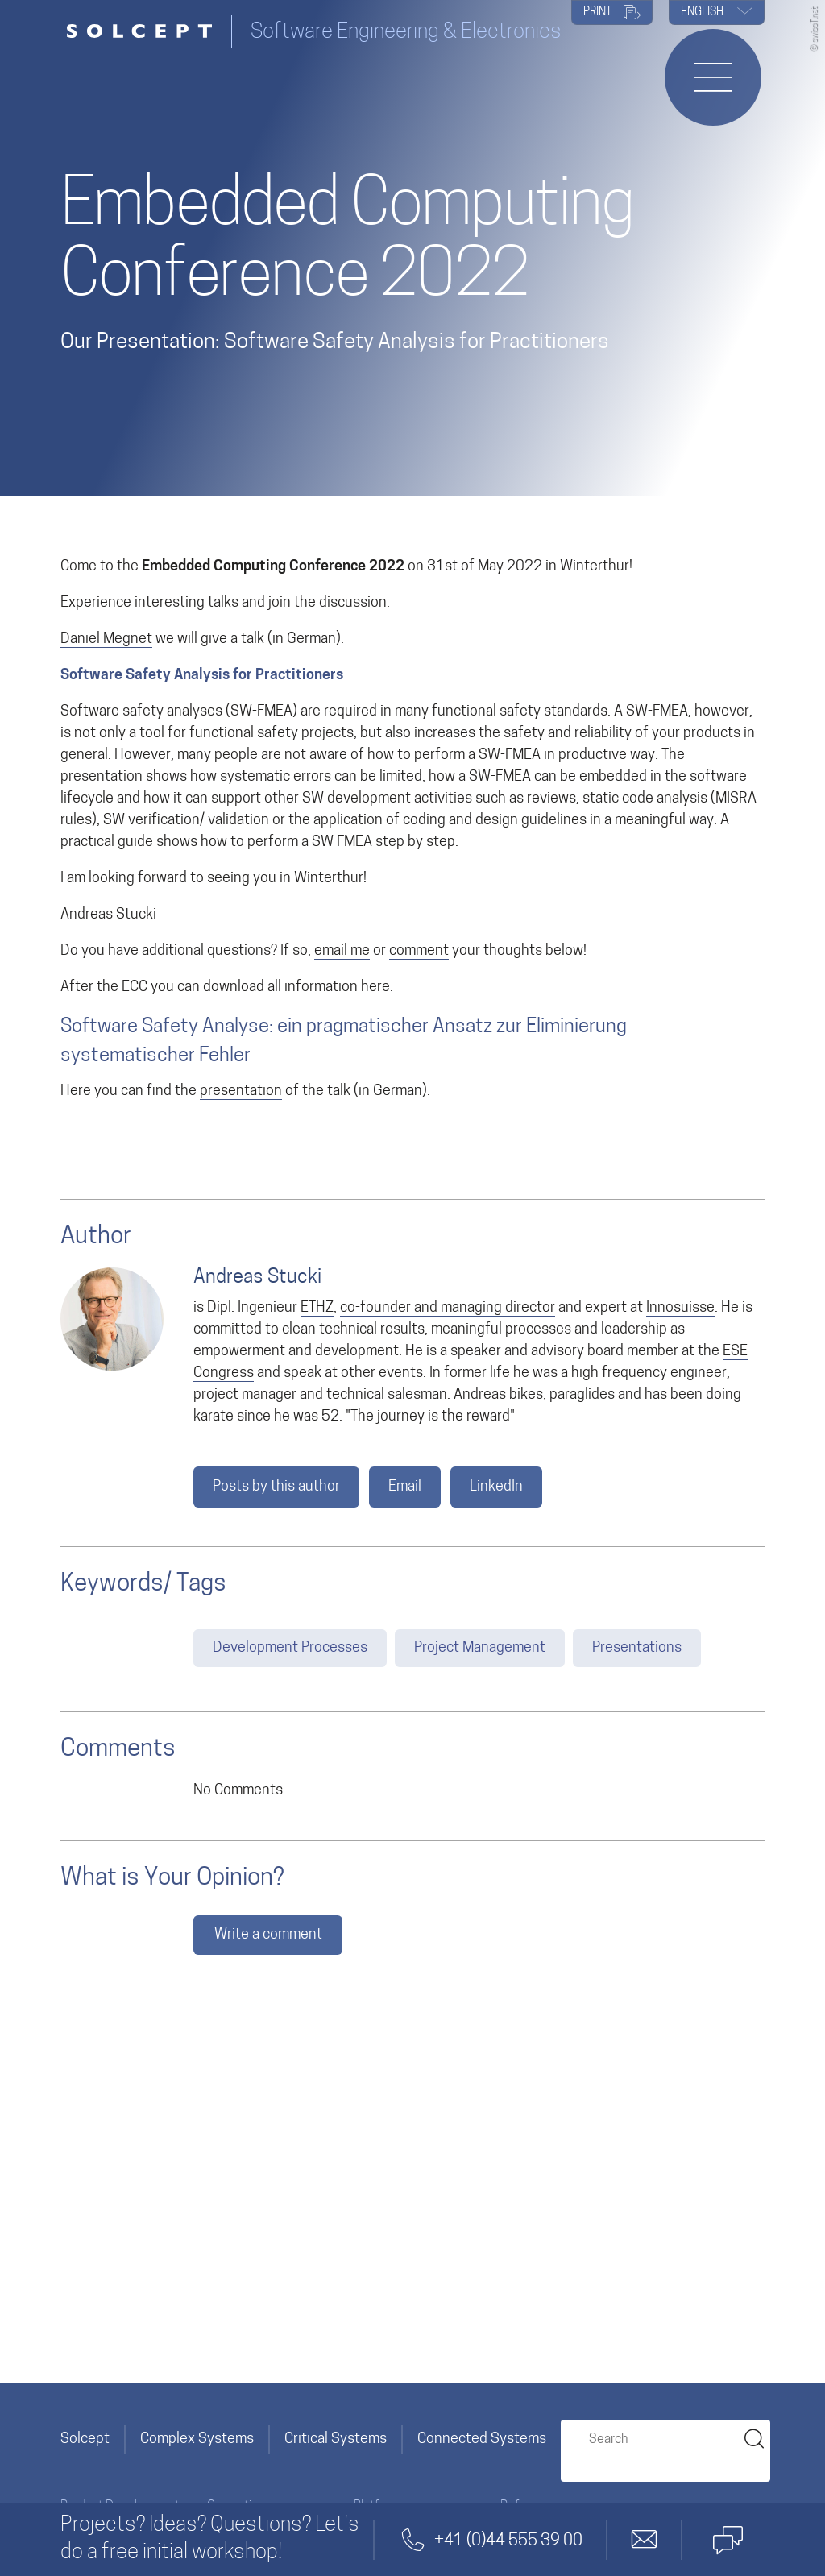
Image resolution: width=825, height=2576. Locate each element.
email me (342, 951)
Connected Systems (481, 2439)
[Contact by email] (645, 2540)
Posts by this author (276, 1487)
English (716, 12)
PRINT (612, 13)
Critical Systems (335, 2439)
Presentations (637, 1648)
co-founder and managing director (447, 1308)
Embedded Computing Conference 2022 (273, 567)
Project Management (479, 1648)
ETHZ (317, 1308)
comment (419, 951)
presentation (241, 1091)
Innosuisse (680, 1308)
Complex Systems (197, 2439)
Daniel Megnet (106, 639)
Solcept (85, 2439)
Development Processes (290, 1648)
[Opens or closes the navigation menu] (713, 77)
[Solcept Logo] (145, 32)
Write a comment (268, 1935)
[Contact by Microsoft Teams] (727, 2540)
